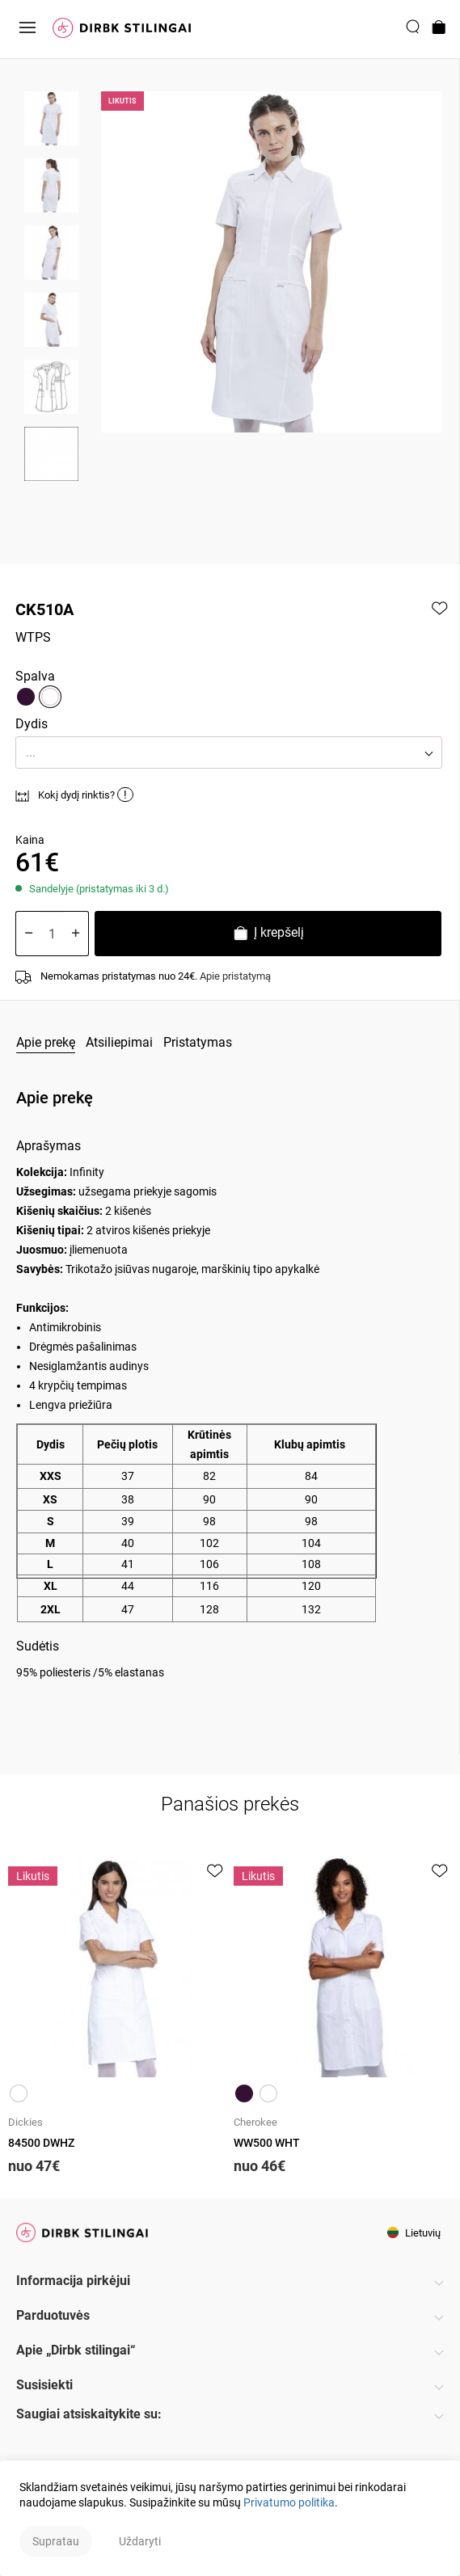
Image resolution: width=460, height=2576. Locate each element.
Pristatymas (197, 1042)
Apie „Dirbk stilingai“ (76, 2350)
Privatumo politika (289, 2502)
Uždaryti (140, 2541)
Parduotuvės (53, 2315)
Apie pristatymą (235, 976)
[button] (228, 752)
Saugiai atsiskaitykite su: (89, 2414)
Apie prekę (45, 1042)
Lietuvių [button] (414, 2233)
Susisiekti (44, 2385)
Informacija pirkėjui (73, 2280)
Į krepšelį (268, 935)
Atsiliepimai (119, 1042)
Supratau (55, 2541)
